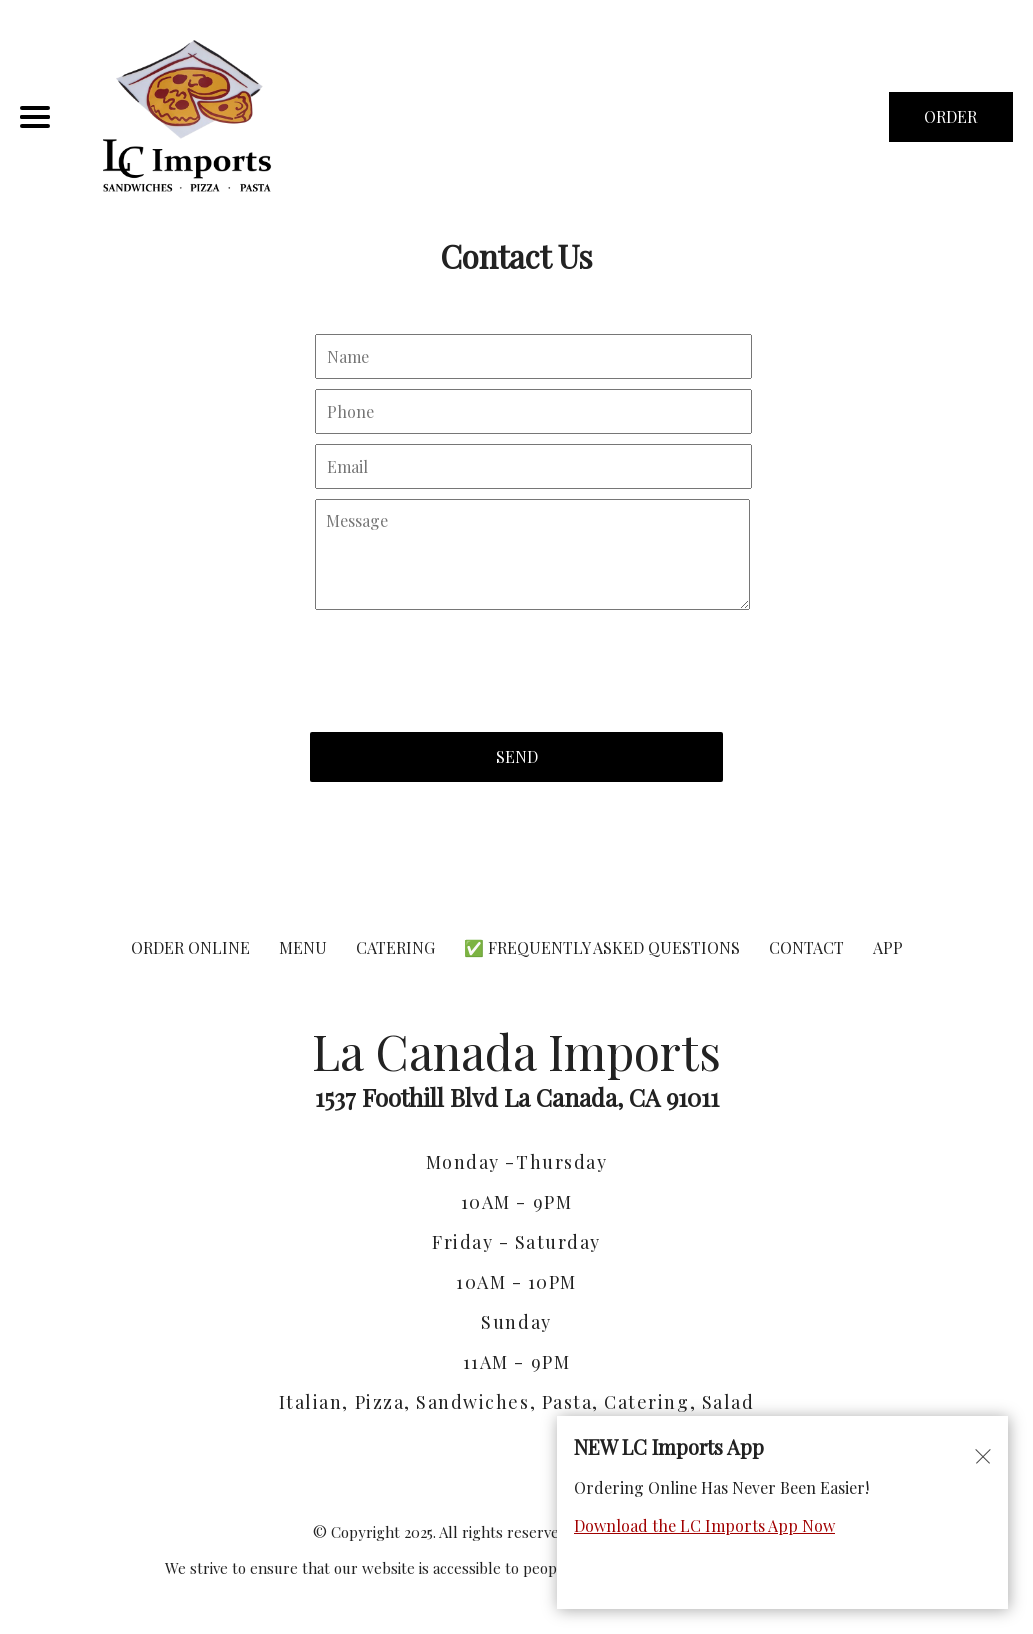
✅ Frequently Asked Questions (604, 947)
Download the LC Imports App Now (704, 1525)
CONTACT (806, 947)
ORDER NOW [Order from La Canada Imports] (950, 124)
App (888, 947)
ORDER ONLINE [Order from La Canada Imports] (190, 947)
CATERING (395, 947)
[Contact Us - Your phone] (533, 411)
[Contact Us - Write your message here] (532, 555)
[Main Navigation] (35, 117)
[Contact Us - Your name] (533, 356)
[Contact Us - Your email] (533, 466)
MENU (303, 947)
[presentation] (462, 661)
